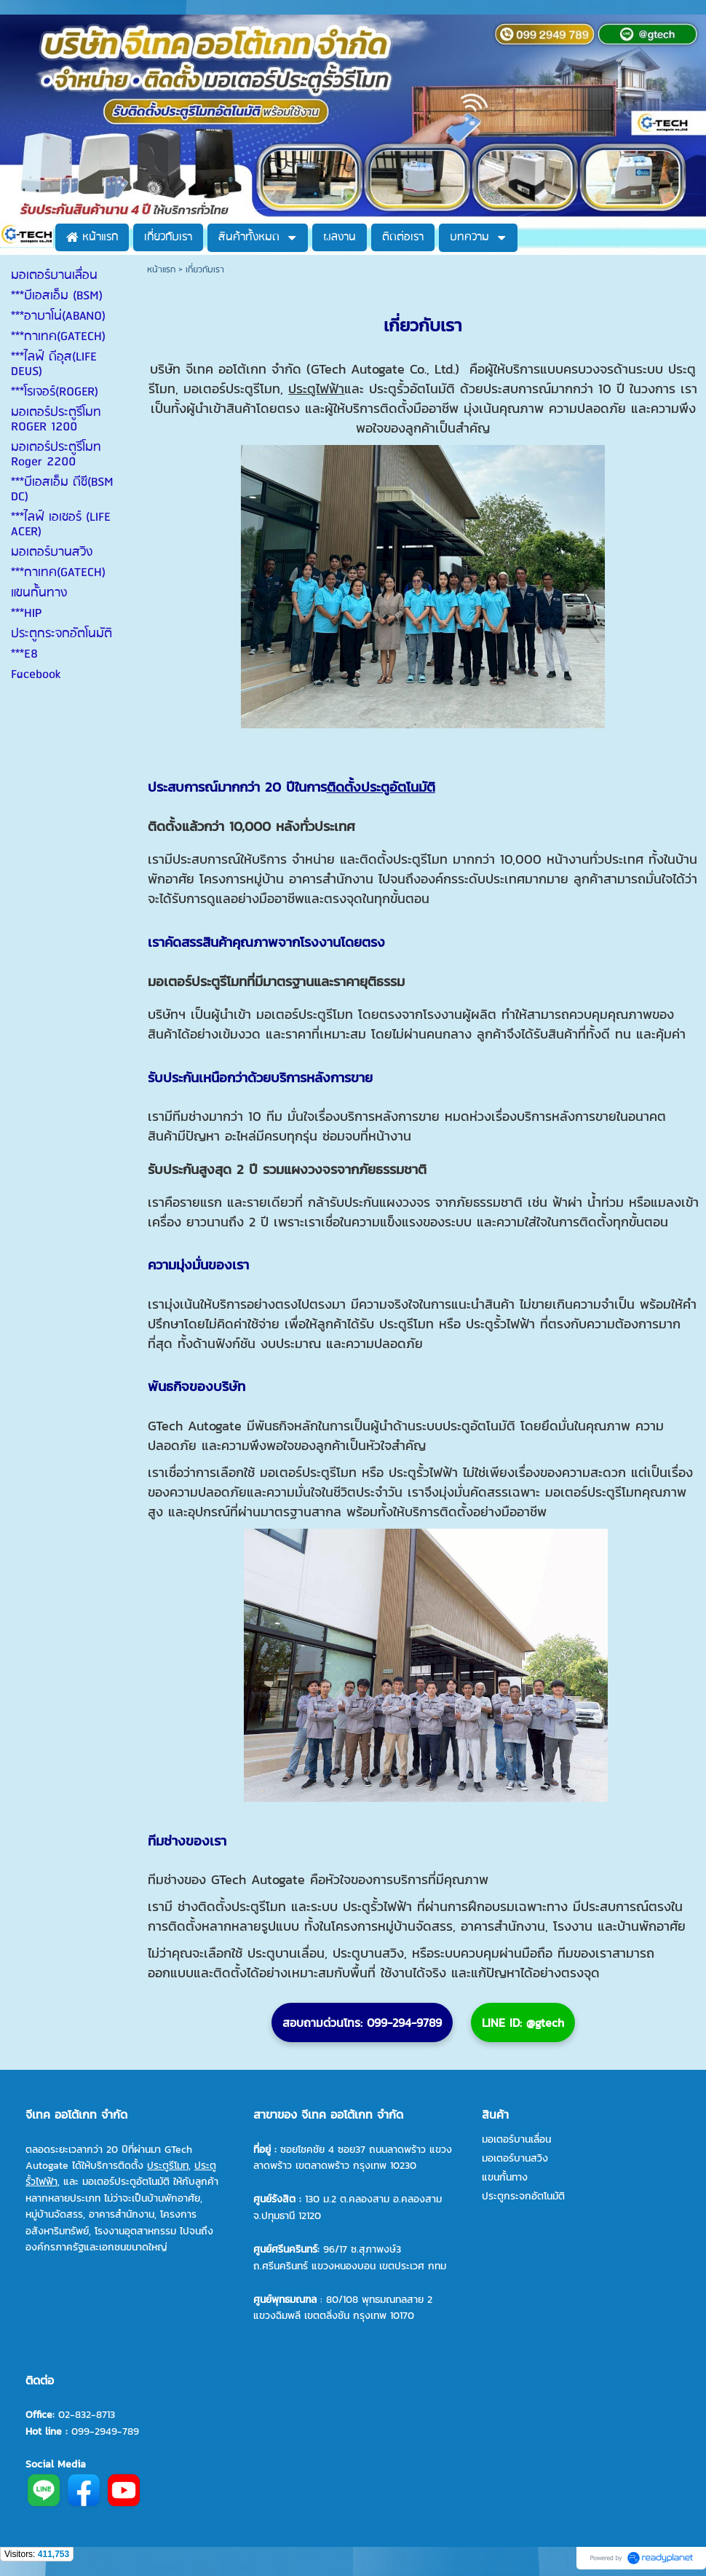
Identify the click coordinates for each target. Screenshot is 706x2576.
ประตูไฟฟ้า (316, 388)
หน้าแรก (161, 269)
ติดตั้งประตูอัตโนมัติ (381, 786)
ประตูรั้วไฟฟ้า (498, 1324)
